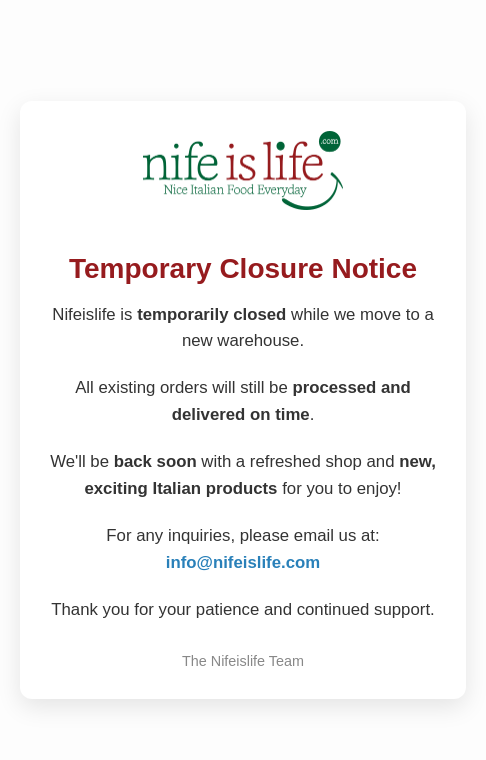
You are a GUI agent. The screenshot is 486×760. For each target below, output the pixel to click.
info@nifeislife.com (243, 562)
